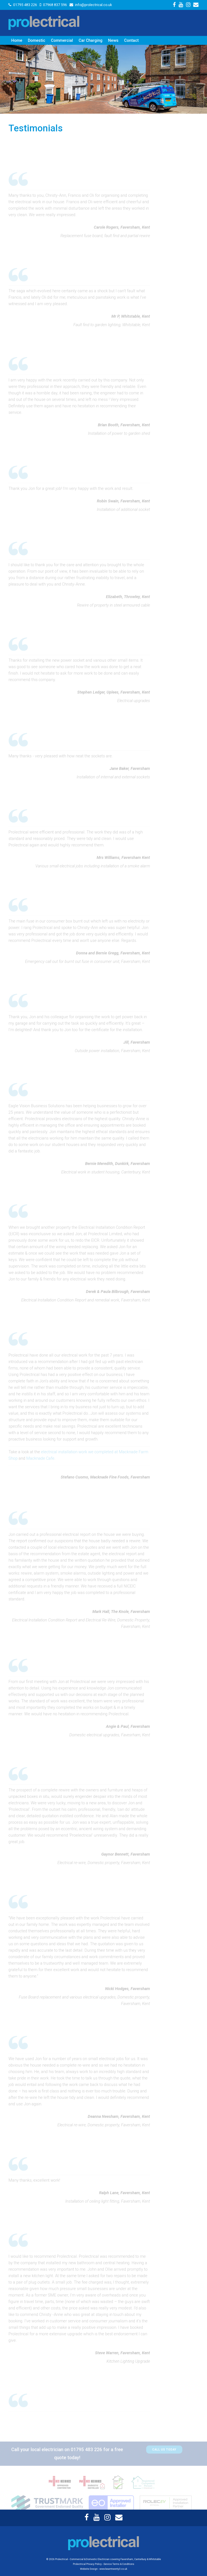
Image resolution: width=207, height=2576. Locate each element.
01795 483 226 (22, 5)
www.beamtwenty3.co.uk (113, 2569)
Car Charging (90, 40)
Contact (131, 40)
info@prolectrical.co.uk (91, 5)
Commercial (62, 40)
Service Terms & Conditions (119, 2564)
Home (16, 40)
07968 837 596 (53, 5)
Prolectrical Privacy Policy (87, 2564)
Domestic (36, 40)
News (113, 40)
